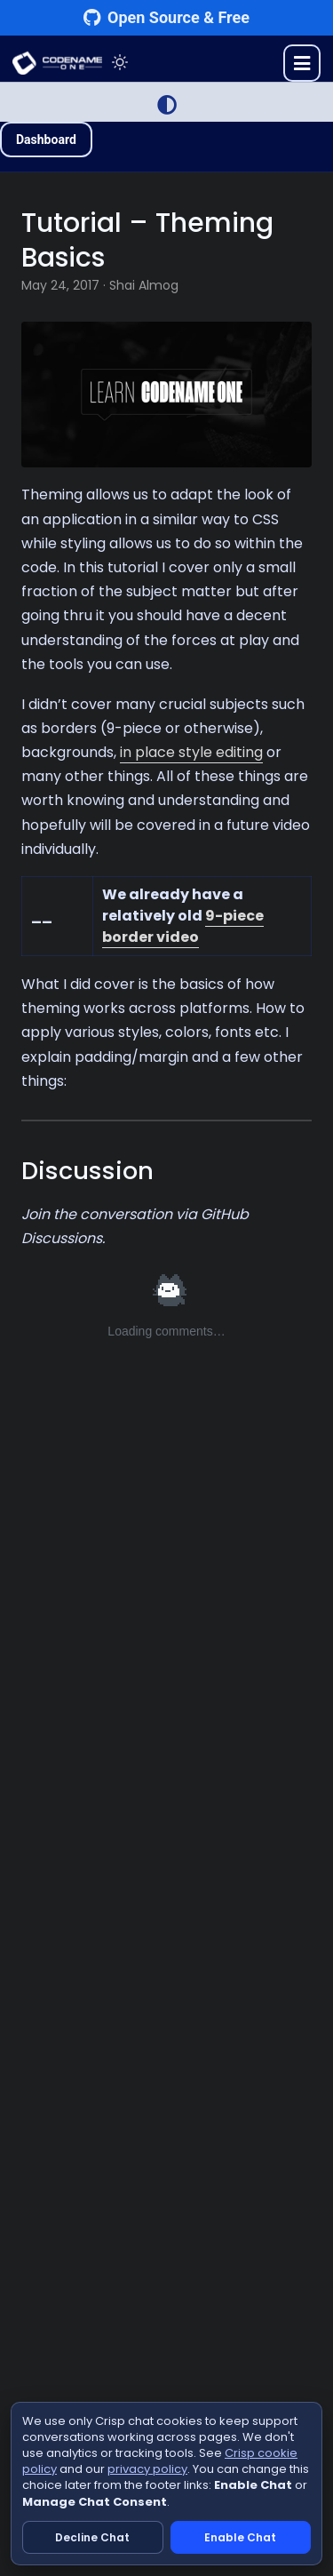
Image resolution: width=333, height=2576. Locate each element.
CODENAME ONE (57, 63)
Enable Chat (240, 2537)
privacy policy (147, 2468)
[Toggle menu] (302, 63)
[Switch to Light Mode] (167, 105)
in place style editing (191, 752)
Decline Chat (92, 2537)
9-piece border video (183, 926)
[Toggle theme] (120, 62)
